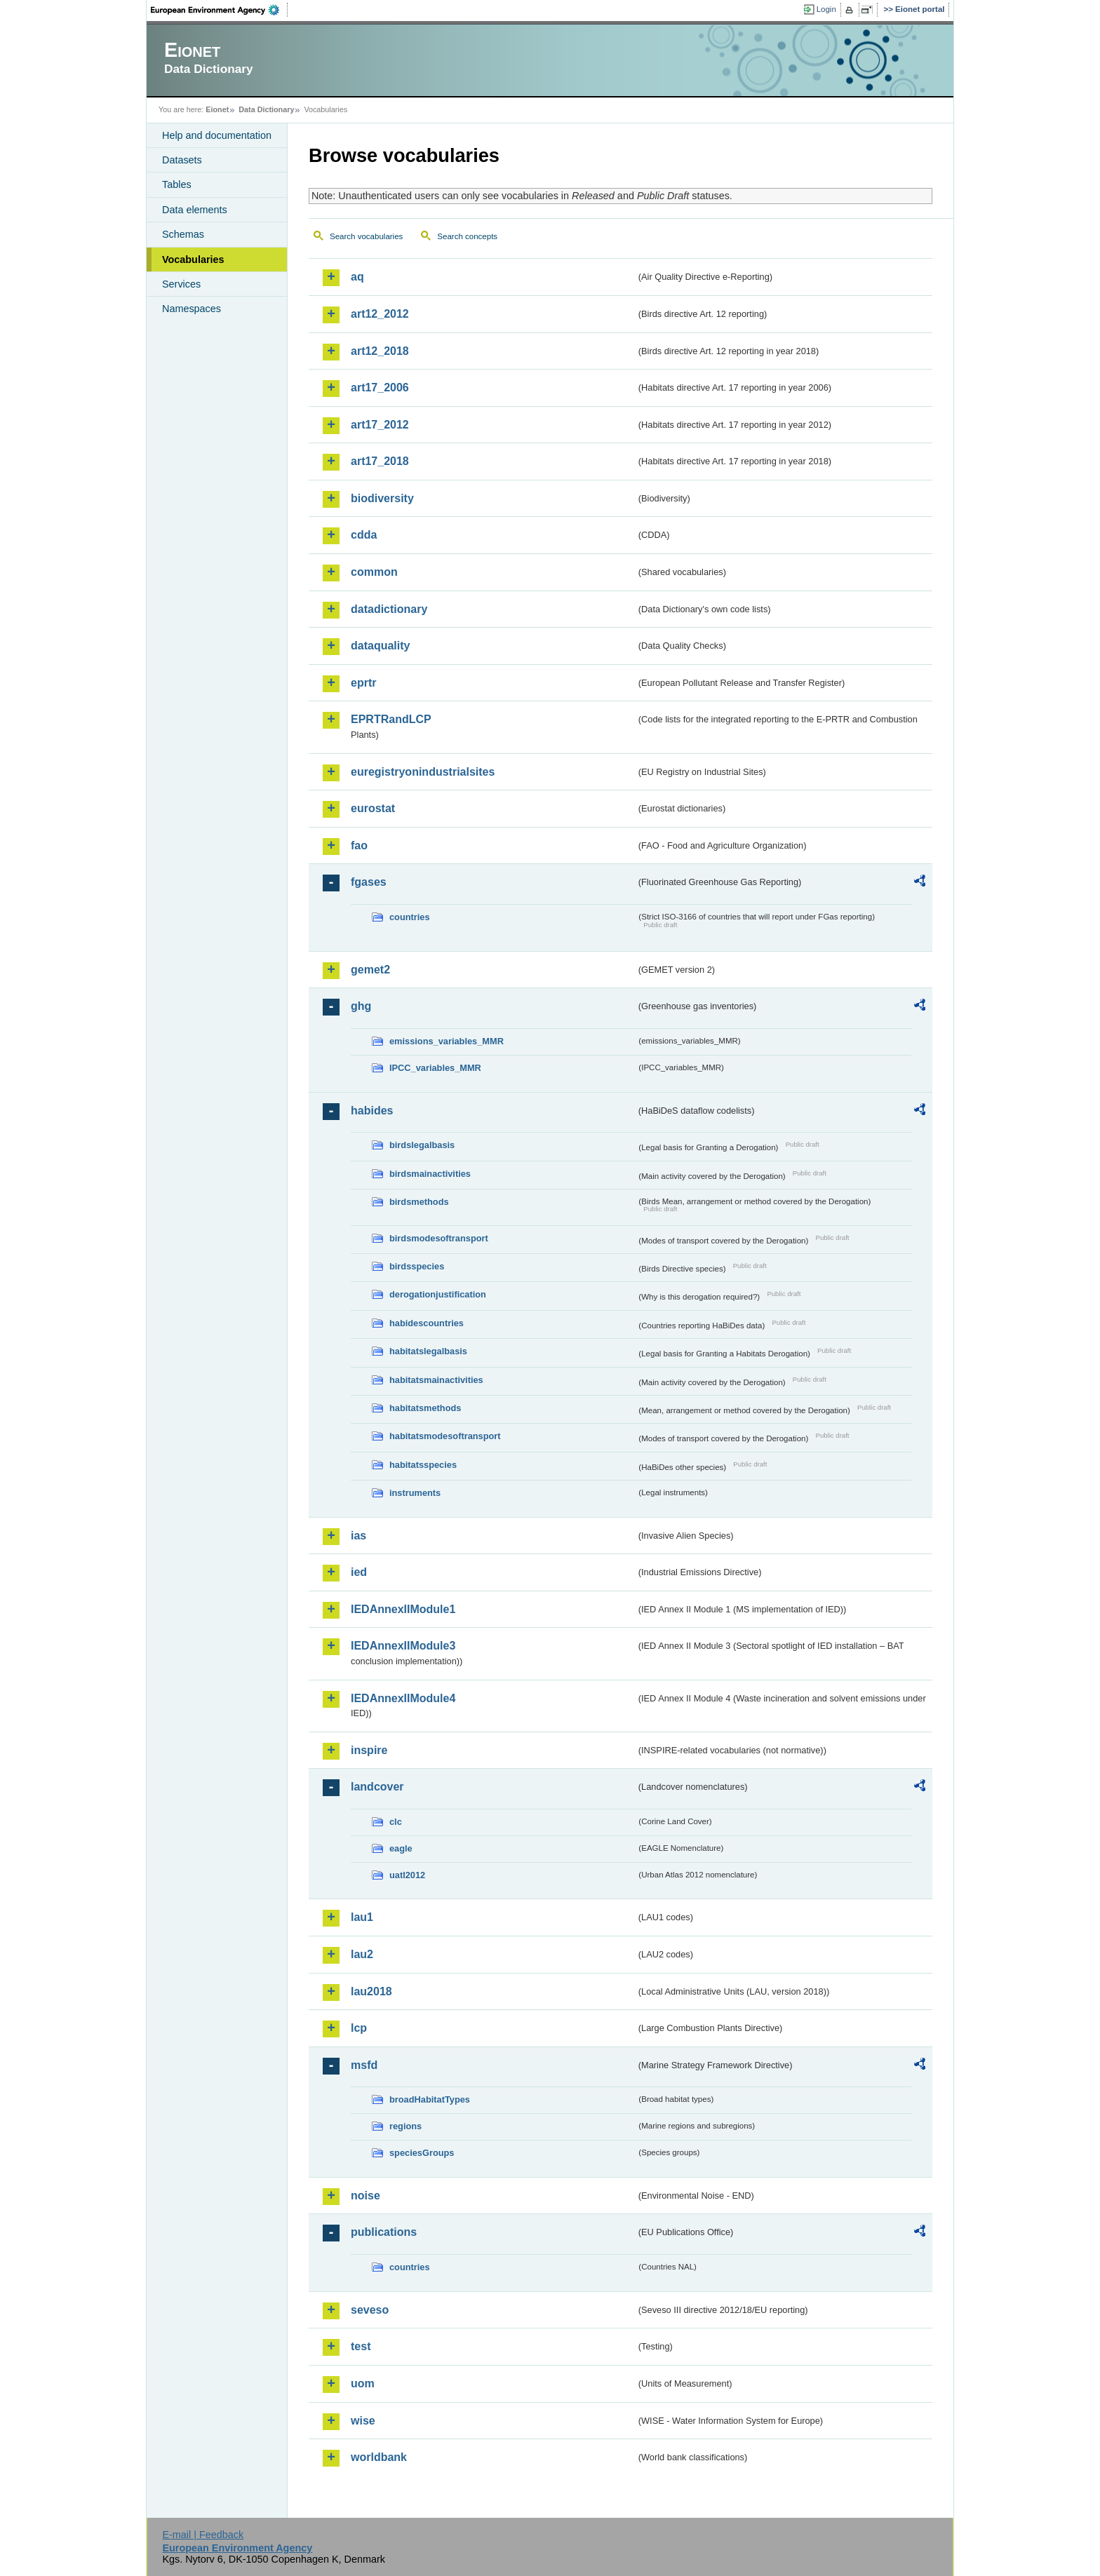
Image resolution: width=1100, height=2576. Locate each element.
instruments (415, 1493)
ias (358, 1536)
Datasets (182, 160)
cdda (364, 535)
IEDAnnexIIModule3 (403, 1646)
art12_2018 (380, 351)
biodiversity (382, 498)
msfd (364, 2065)
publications (384, 2232)
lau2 (362, 1954)
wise (363, 2421)
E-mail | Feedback (202, 2534)
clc (395, 1821)
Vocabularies (193, 259)
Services (181, 284)
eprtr (363, 683)
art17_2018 (380, 461)
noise (365, 2195)
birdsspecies (416, 1266)
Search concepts (467, 236)
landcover (377, 1787)
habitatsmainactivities (436, 1380)
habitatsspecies (423, 1464)
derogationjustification (437, 1294)
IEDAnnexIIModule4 (403, 1698)
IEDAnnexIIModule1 (403, 1609)
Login (826, 9)
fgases (369, 882)
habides (372, 1111)
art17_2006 (380, 387)
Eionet (217, 109)
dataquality (380, 646)
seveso (370, 2310)
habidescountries (426, 1323)
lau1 (362, 1917)
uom (363, 2383)
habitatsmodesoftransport (445, 1436)
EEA (219, 10)
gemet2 (370, 970)
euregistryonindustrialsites (423, 772)
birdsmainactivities (430, 1173)
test (360, 2346)
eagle (400, 1848)
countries (409, 917)
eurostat (373, 808)
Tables (177, 184)
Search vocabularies (366, 236)
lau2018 (371, 1991)
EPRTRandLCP (391, 719)
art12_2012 (380, 314)
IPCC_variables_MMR (435, 1068)
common (374, 572)
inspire (369, 1750)
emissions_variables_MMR (446, 1041)
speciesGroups (421, 2152)
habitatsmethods (425, 1408)
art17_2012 (380, 425)
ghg (361, 1006)
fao (359, 845)
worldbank (379, 2457)
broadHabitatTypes (429, 2099)
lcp (359, 2028)
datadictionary (389, 609)
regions (405, 2126)
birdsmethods (419, 1201)
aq (357, 277)
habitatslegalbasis (428, 1351)
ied (359, 1572)
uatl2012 (407, 1875)
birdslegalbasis (422, 1145)
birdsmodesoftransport (438, 1238)
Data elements (194, 209)
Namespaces (191, 308)
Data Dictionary (266, 109)
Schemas (183, 234)
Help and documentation (216, 135)
